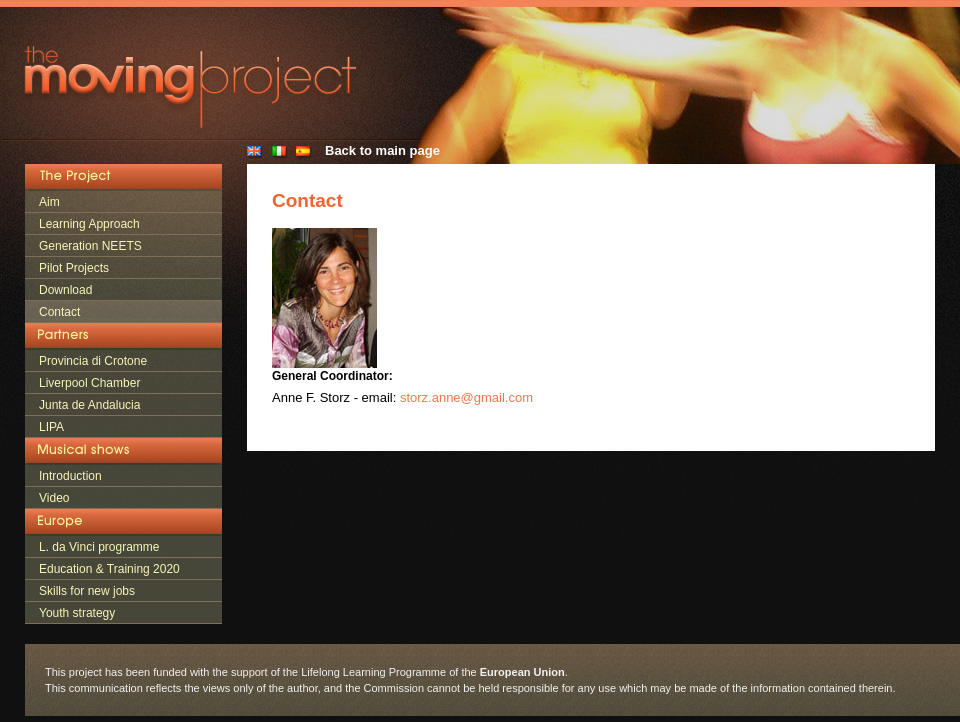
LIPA (51, 427)
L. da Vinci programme (99, 547)
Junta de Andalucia (89, 405)
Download (65, 290)
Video (54, 498)
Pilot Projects (74, 268)
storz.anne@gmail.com (466, 397)
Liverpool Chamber (89, 383)
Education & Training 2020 (109, 569)
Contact (59, 312)
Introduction (70, 476)
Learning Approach (89, 224)
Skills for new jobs (87, 591)
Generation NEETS (90, 246)
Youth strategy (77, 613)
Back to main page (382, 150)
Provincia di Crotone (93, 361)
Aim (49, 202)
